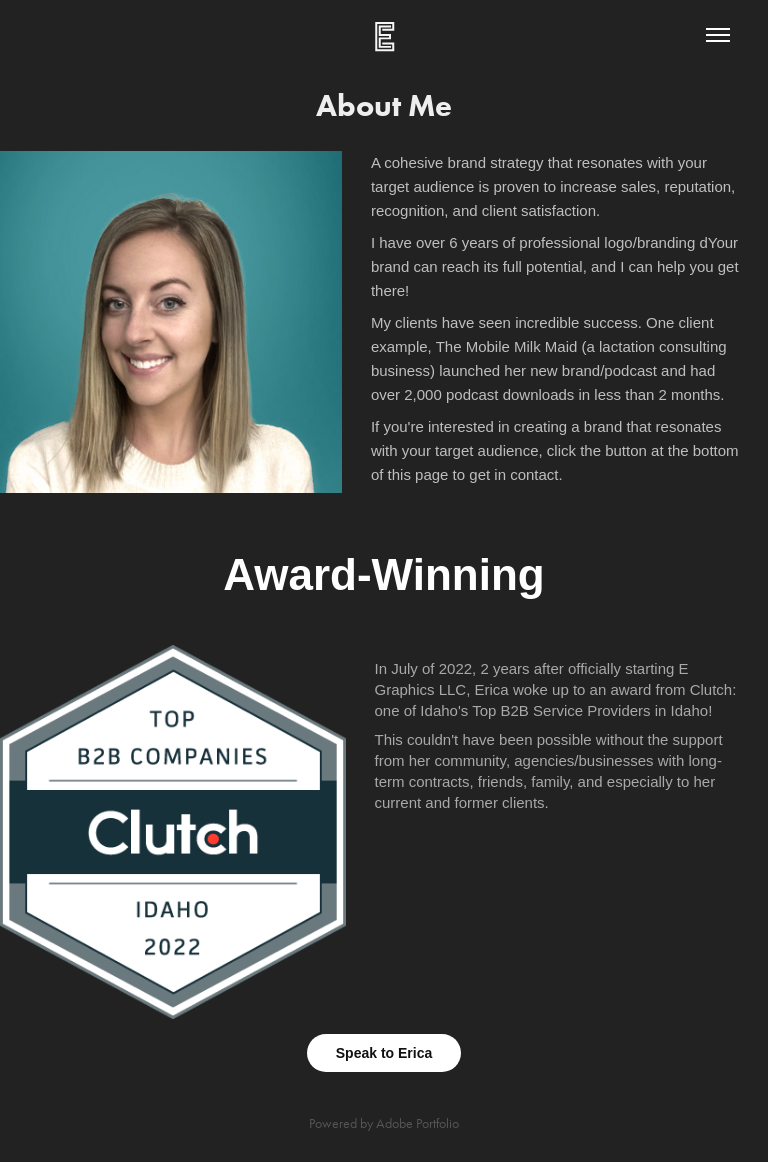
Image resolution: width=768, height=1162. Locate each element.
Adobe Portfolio (417, 1123)
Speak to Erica (384, 1053)
